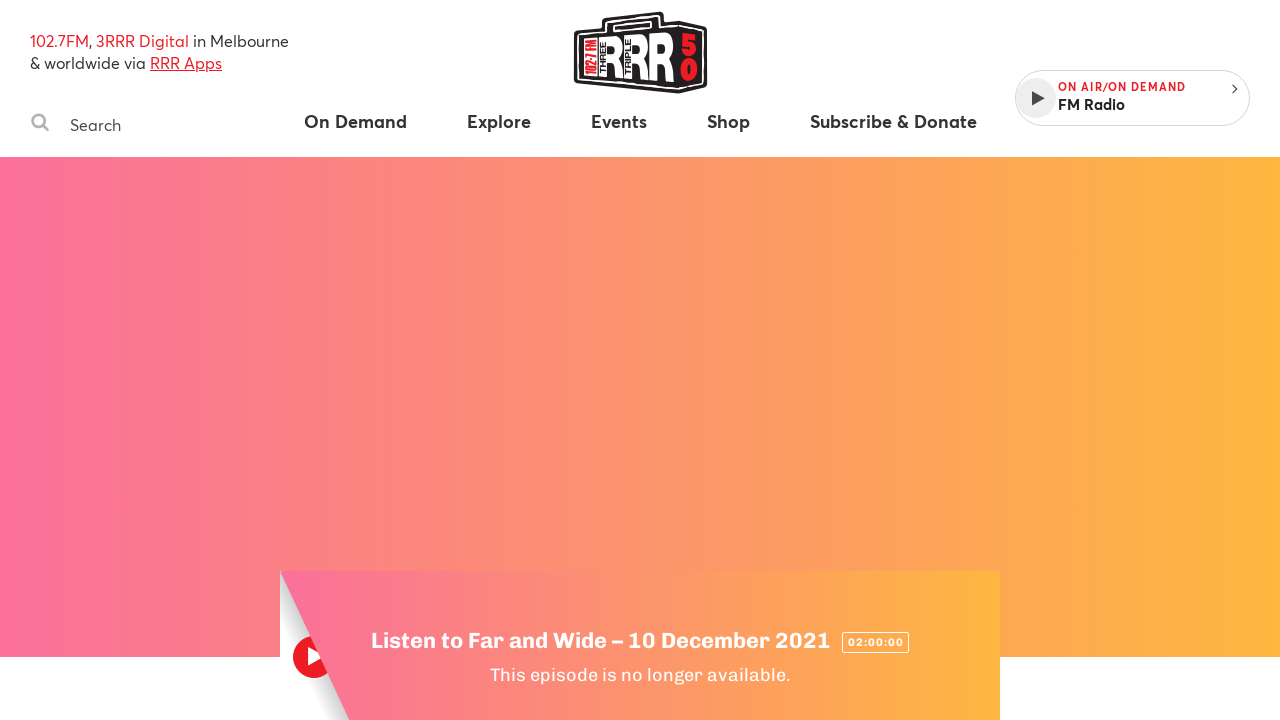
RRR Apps (186, 62)
